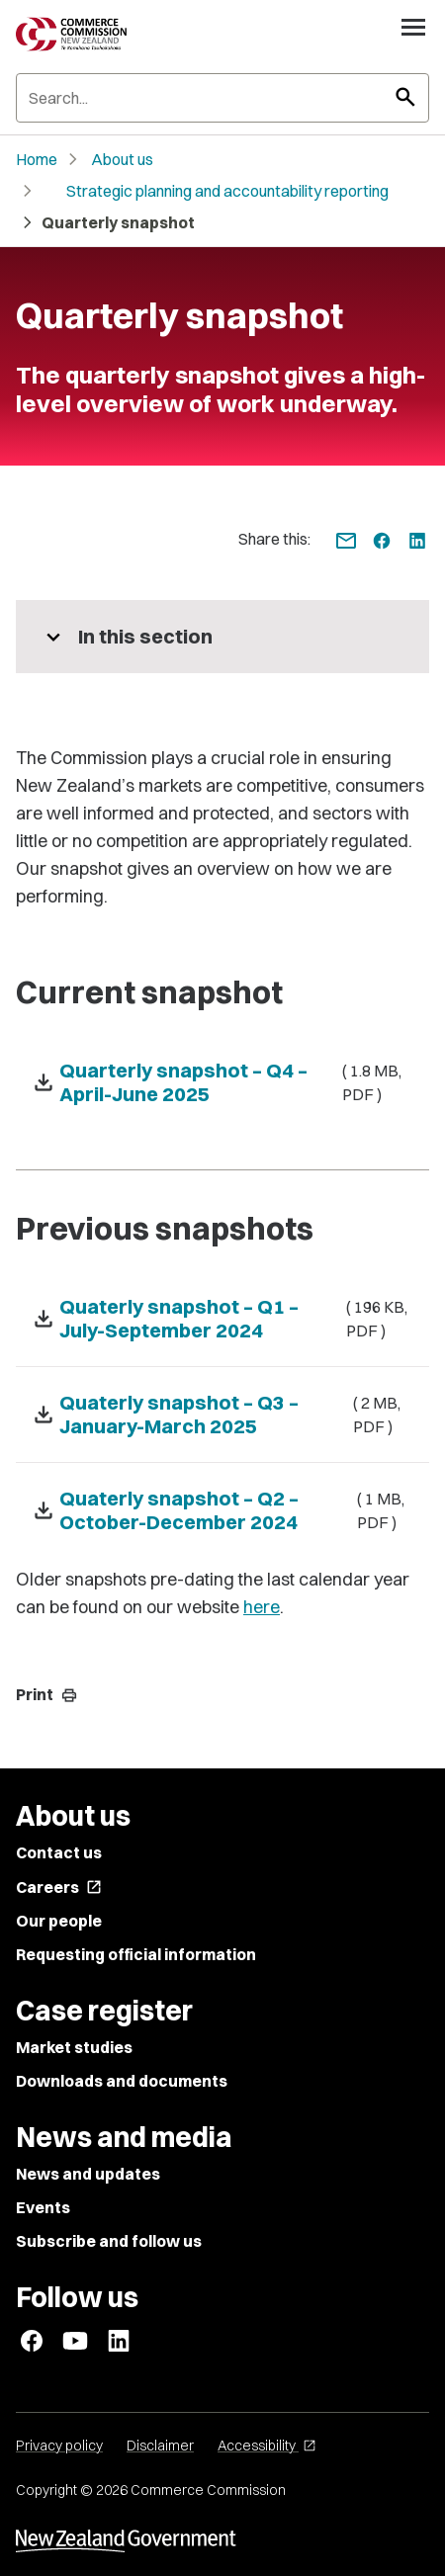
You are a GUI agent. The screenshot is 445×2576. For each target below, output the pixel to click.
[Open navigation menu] (413, 27)
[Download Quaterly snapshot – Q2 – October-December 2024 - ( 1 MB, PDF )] (222, 1510)
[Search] (222, 98)
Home (36, 159)
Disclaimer (160, 2445)
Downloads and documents (121, 2081)
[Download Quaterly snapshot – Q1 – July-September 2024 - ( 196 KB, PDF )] (222, 1319)
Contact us (59, 1852)
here (261, 1606)
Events (43, 2207)
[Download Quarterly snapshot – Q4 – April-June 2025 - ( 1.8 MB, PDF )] (222, 1082)
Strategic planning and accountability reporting (227, 191)
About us (122, 159)
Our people (59, 1921)
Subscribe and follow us (109, 2241)
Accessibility (267, 2445)
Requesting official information (136, 1954)
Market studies (74, 2047)
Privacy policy (59, 2445)
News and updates (88, 2174)
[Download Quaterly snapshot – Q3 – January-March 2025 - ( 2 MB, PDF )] (222, 1415)
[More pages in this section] (222, 636)
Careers (59, 1887)
